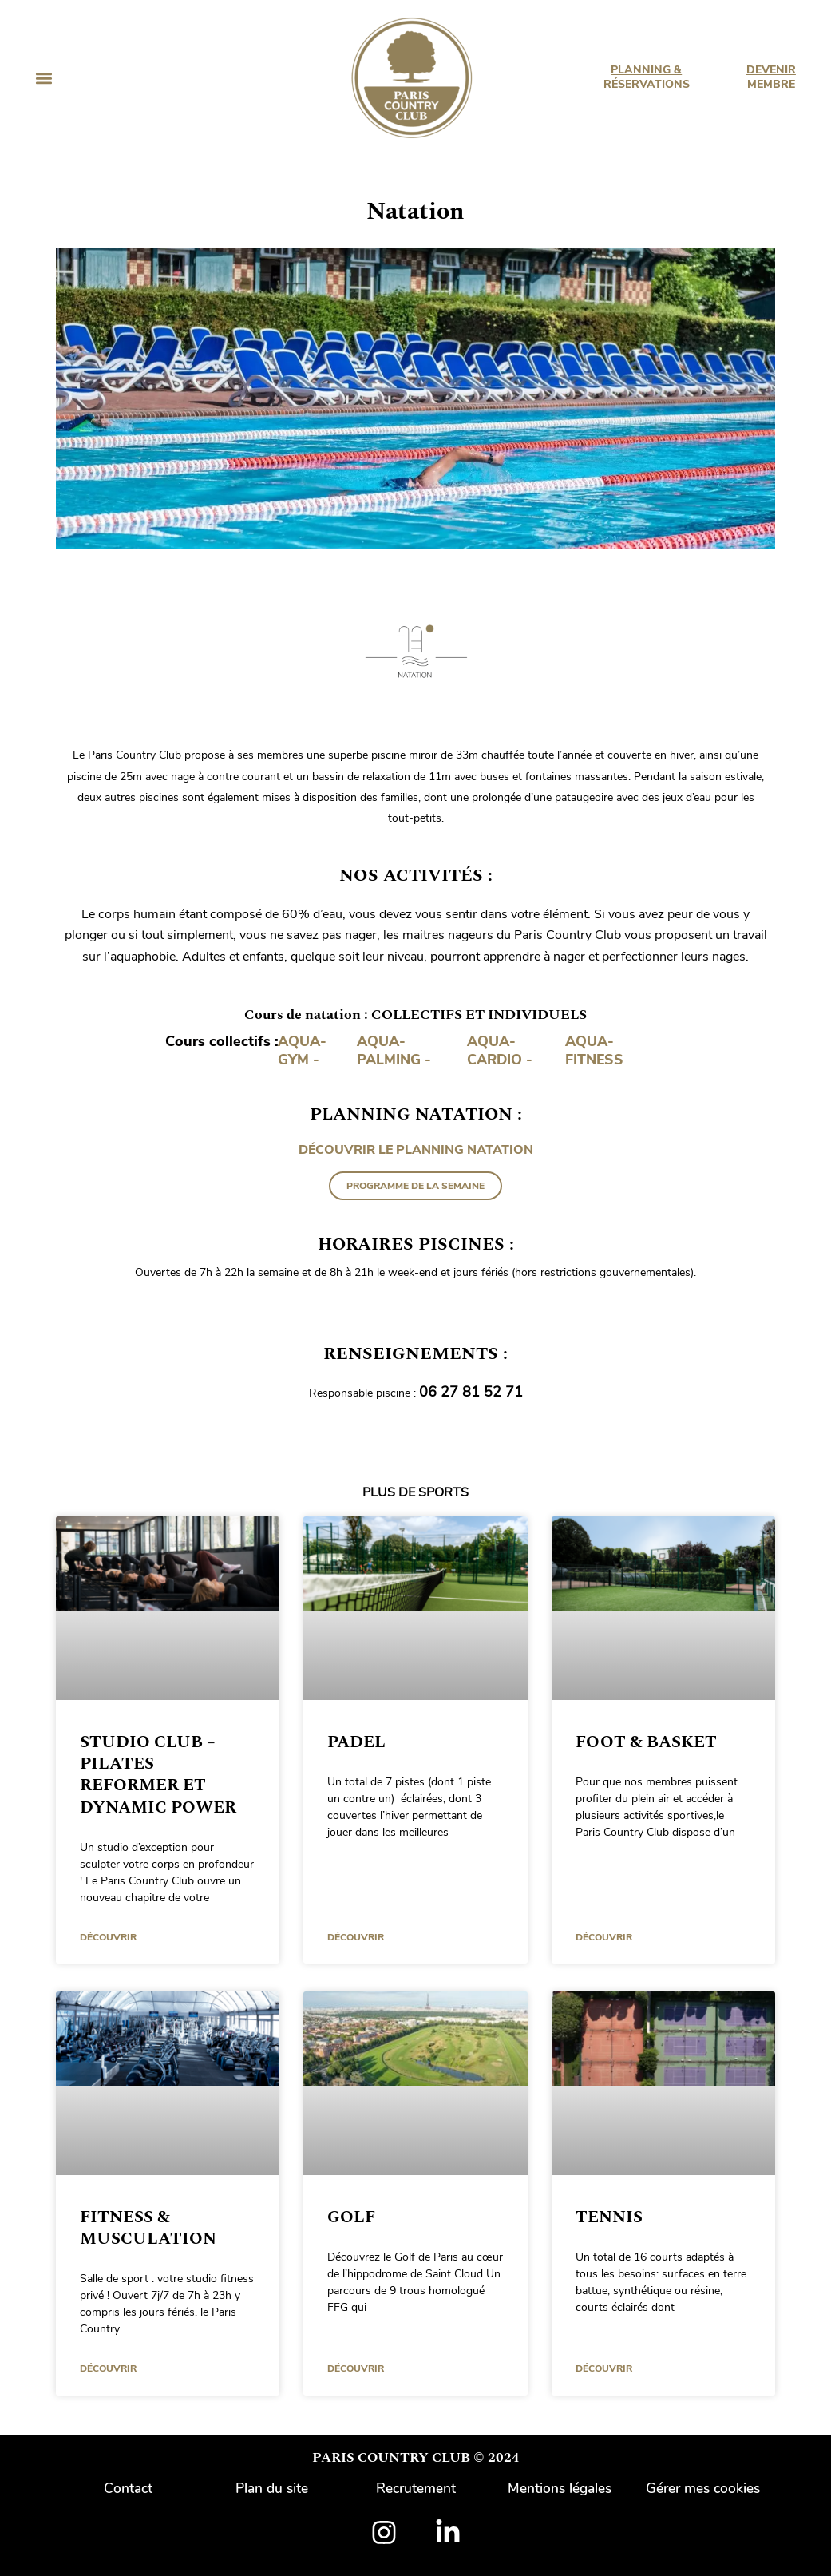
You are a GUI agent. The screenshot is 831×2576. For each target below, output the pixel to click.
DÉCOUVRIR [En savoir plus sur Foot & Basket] (604, 1936)
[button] (43, 78)
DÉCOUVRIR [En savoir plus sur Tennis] (604, 2368)
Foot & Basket (646, 1741)
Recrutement (416, 2488)
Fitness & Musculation (148, 2227)
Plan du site (272, 2488)
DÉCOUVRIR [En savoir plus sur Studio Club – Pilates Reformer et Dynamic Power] (108, 1936)
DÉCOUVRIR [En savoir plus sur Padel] (355, 1936)
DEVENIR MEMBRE (771, 77)
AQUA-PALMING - (395, 1049)
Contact (128, 2488)
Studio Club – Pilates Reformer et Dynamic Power (158, 1774)
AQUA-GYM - (303, 1049)
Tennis (609, 2216)
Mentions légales (559, 2488)
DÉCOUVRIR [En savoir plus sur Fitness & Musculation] (108, 2368)
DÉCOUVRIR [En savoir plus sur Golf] (355, 2368)
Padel (356, 1741)
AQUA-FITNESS (595, 1049)
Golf (351, 2216)
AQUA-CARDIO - (501, 1049)
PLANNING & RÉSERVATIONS (646, 77)
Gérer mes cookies (703, 2488)
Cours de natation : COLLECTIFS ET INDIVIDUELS (416, 1014)
